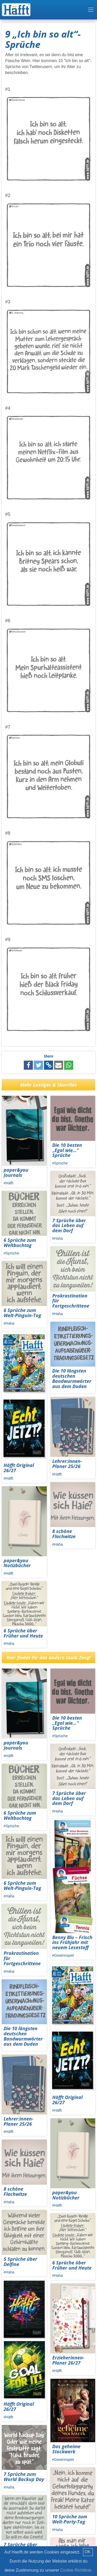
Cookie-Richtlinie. (76, 2570)
